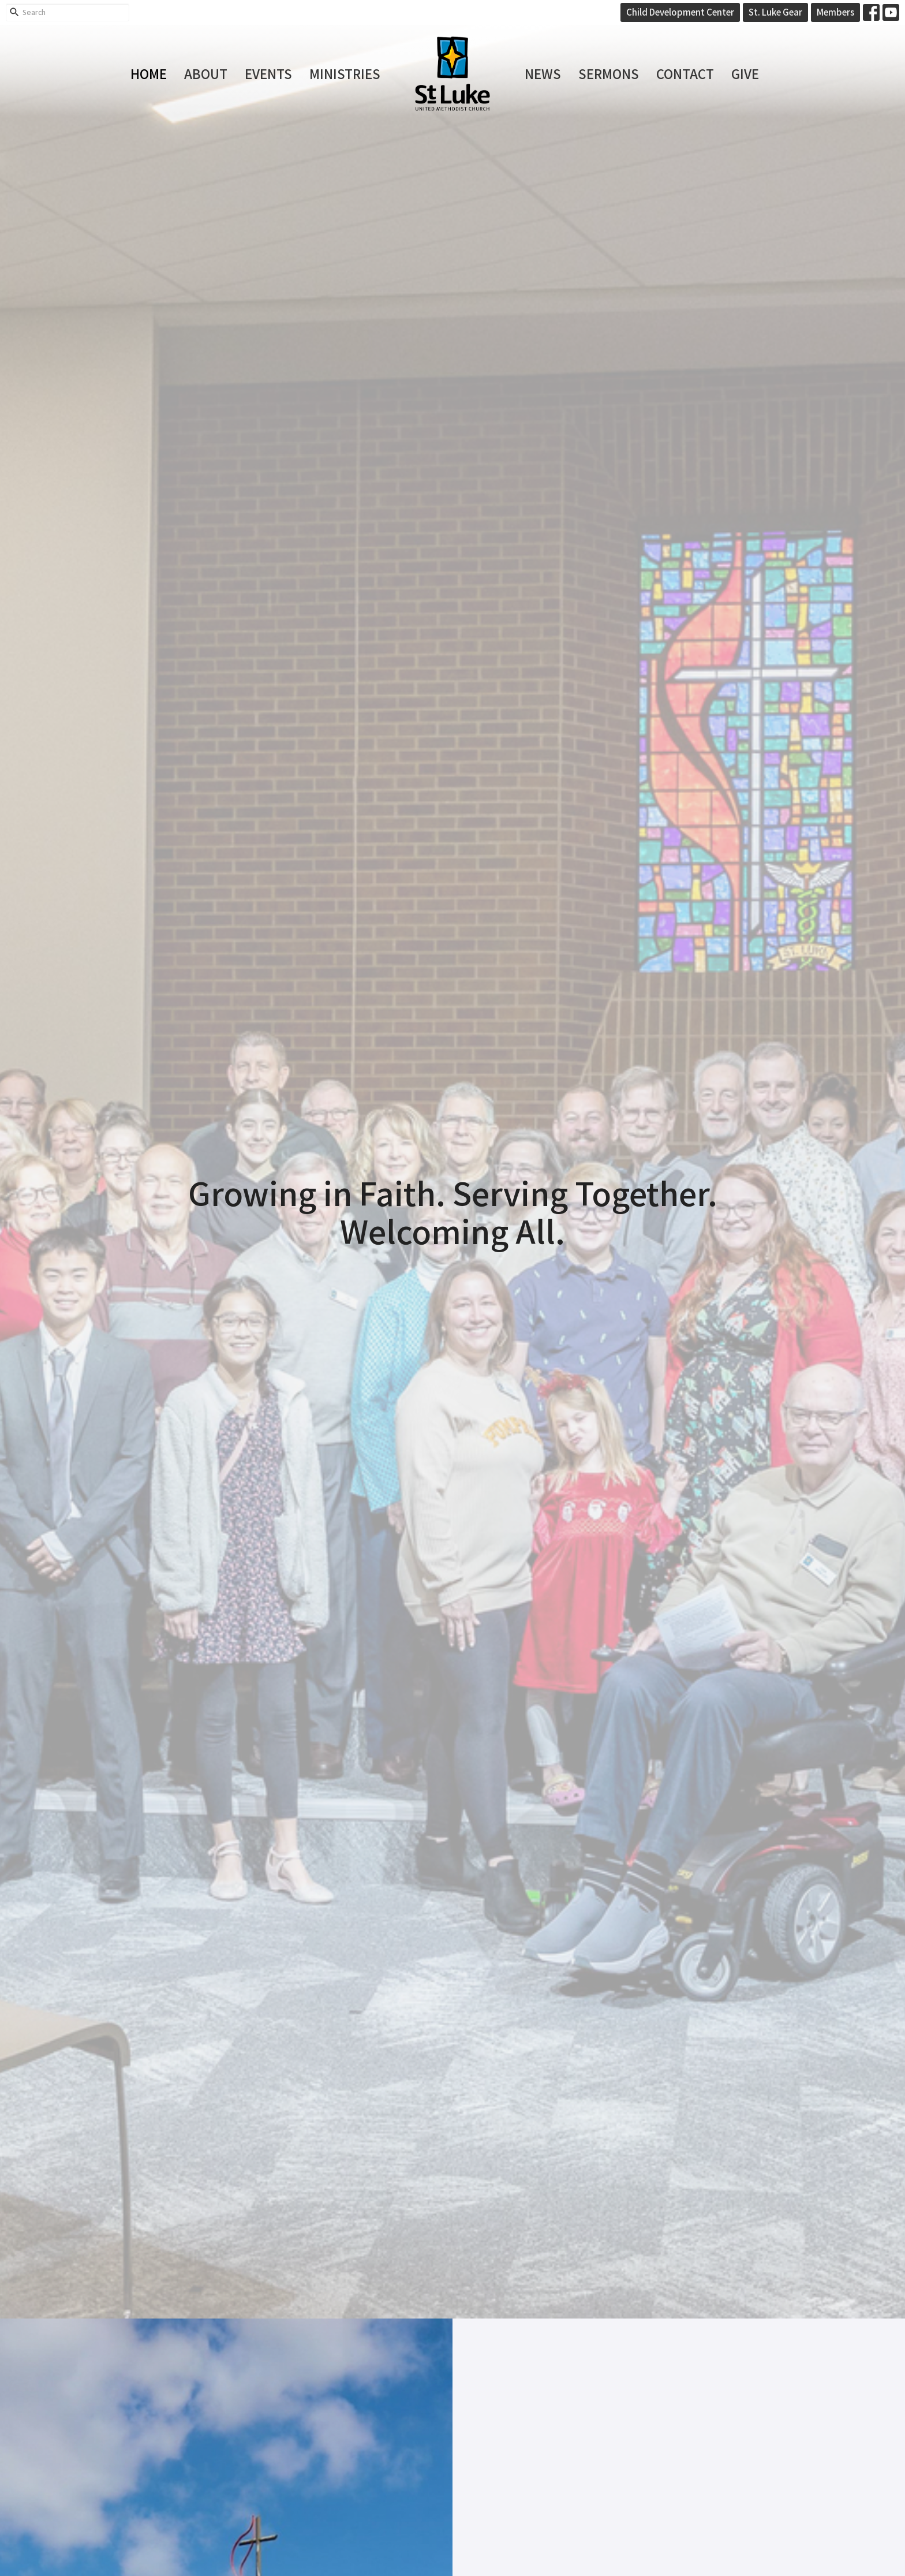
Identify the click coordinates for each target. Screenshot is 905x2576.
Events (268, 73)
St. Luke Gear (775, 12)
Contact (685, 73)
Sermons (608, 73)
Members (835, 12)
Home (148, 73)
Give (745, 73)
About (205, 73)
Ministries (344, 73)
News (543, 73)
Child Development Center (680, 12)
